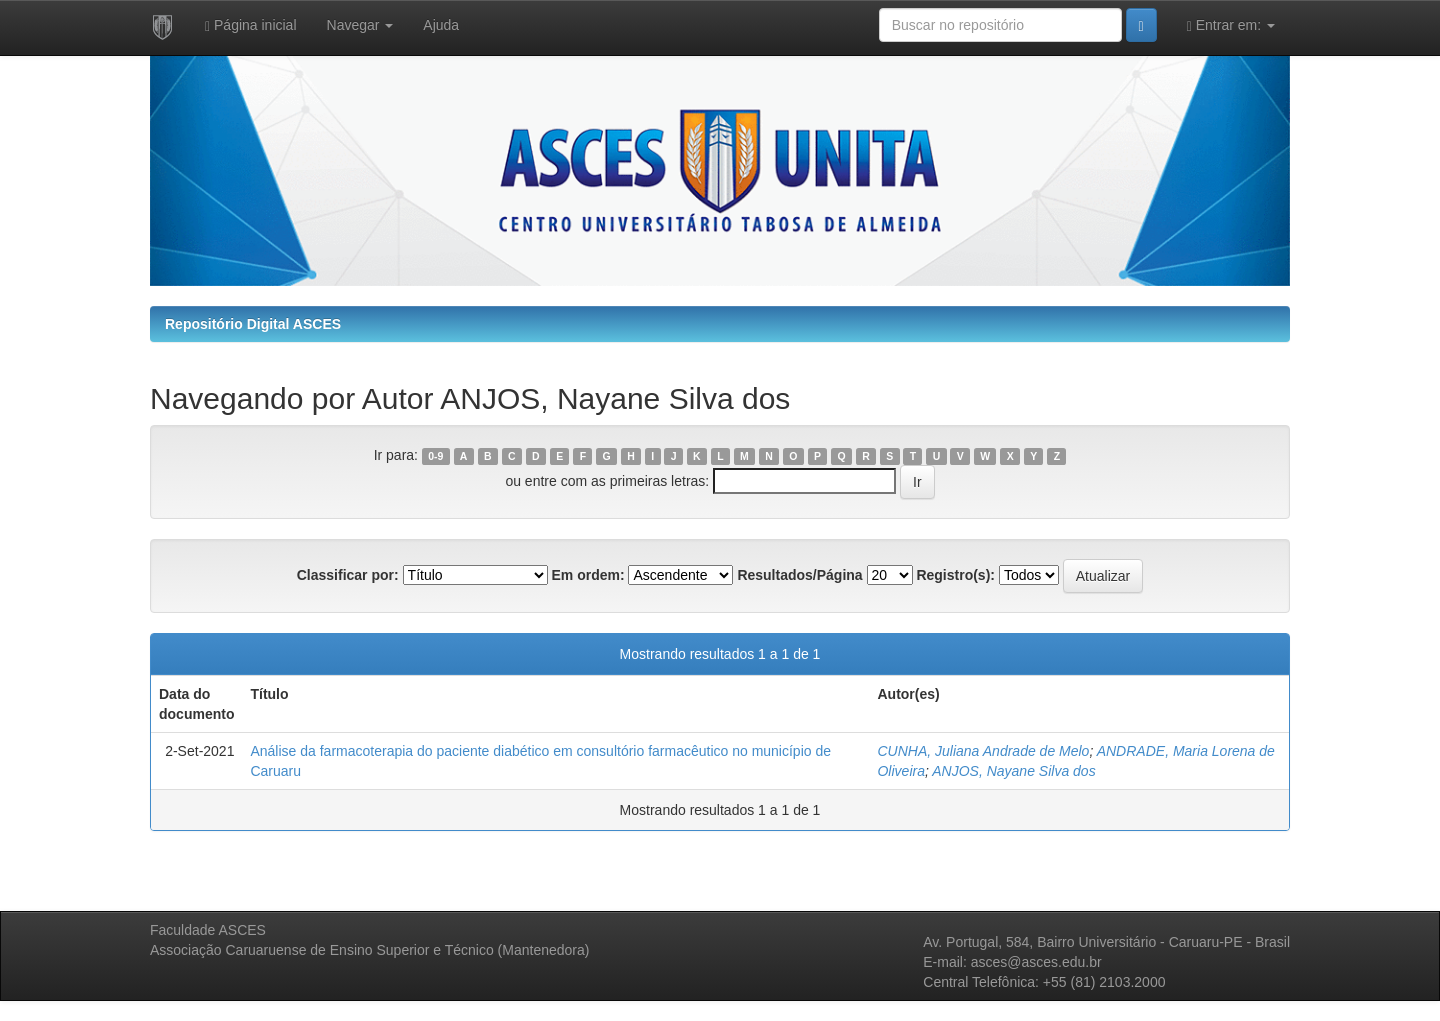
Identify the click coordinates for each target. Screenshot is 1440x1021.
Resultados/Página (799, 575)
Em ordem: (587, 575)
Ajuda (441, 25)
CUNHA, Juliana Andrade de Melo (983, 751)
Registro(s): (955, 575)
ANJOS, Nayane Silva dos (1013, 771)
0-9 (435, 456)
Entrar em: (1231, 25)
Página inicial (251, 25)
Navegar (360, 25)
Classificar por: (348, 575)
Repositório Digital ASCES (253, 324)
